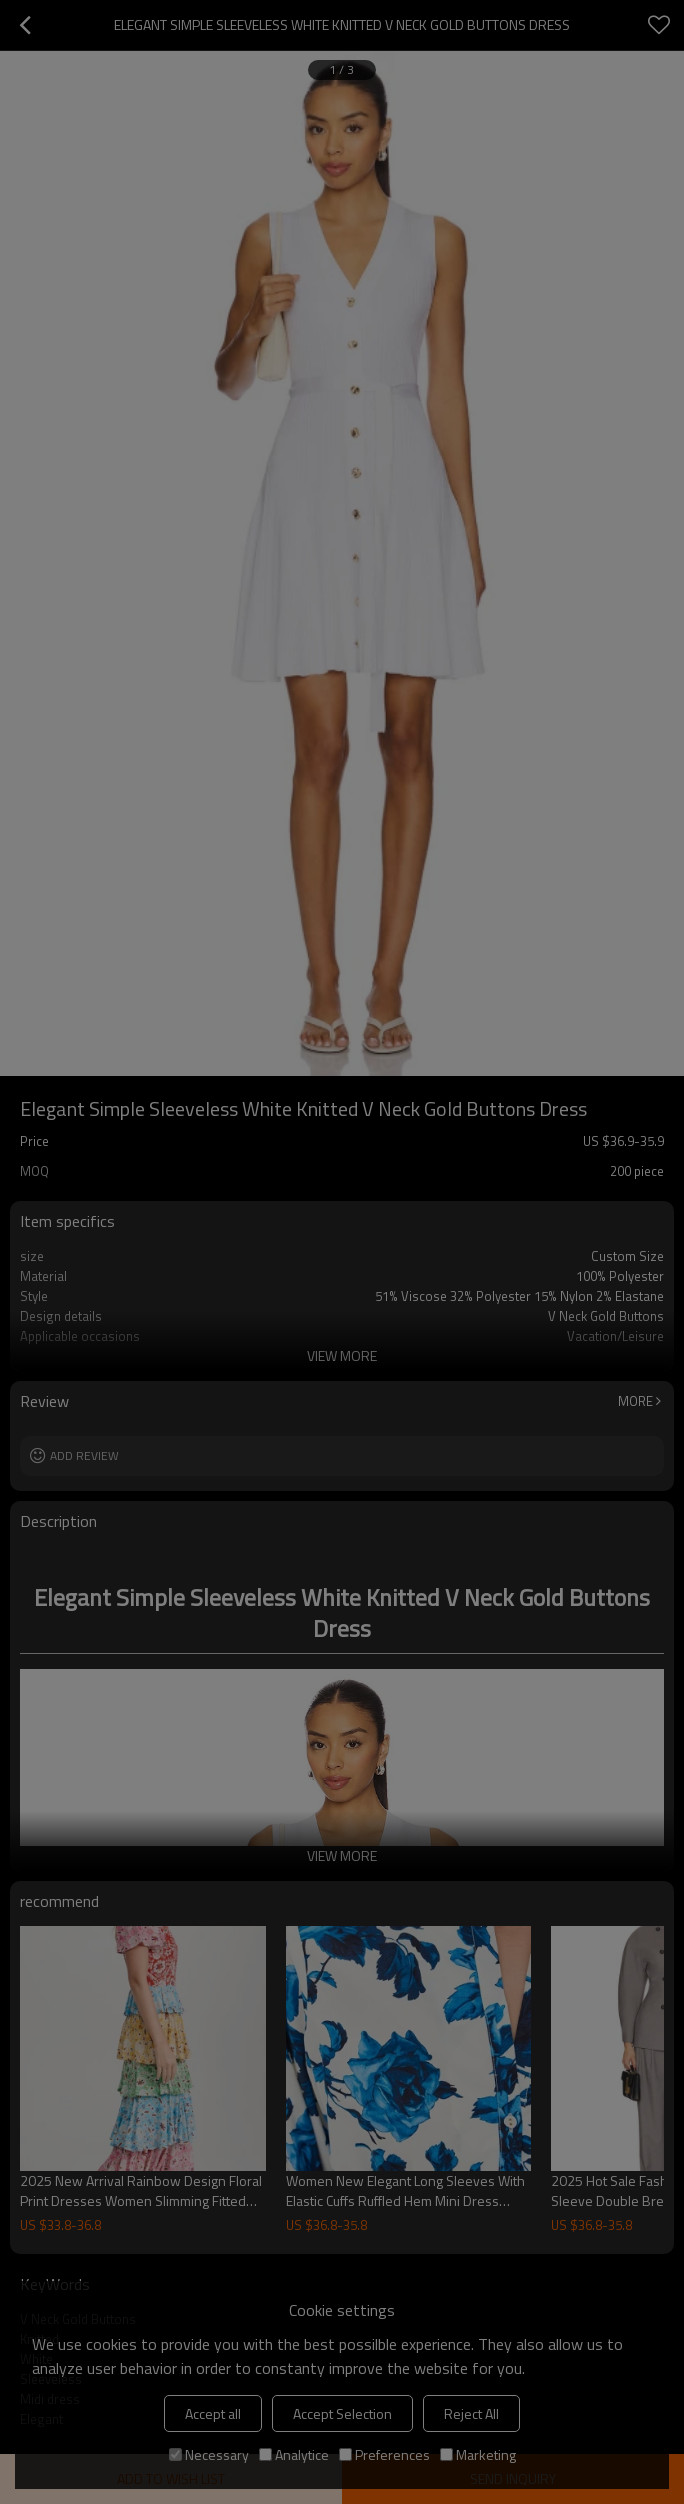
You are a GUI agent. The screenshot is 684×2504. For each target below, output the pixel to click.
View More (342, 1355)
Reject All (471, 2413)
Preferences (384, 2454)
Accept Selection (342, 2413)
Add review (84, 1455)
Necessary (209, 2454)
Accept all (213, 2413)
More (635, 1401)
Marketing (478, 2454)
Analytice (294, 2454)
